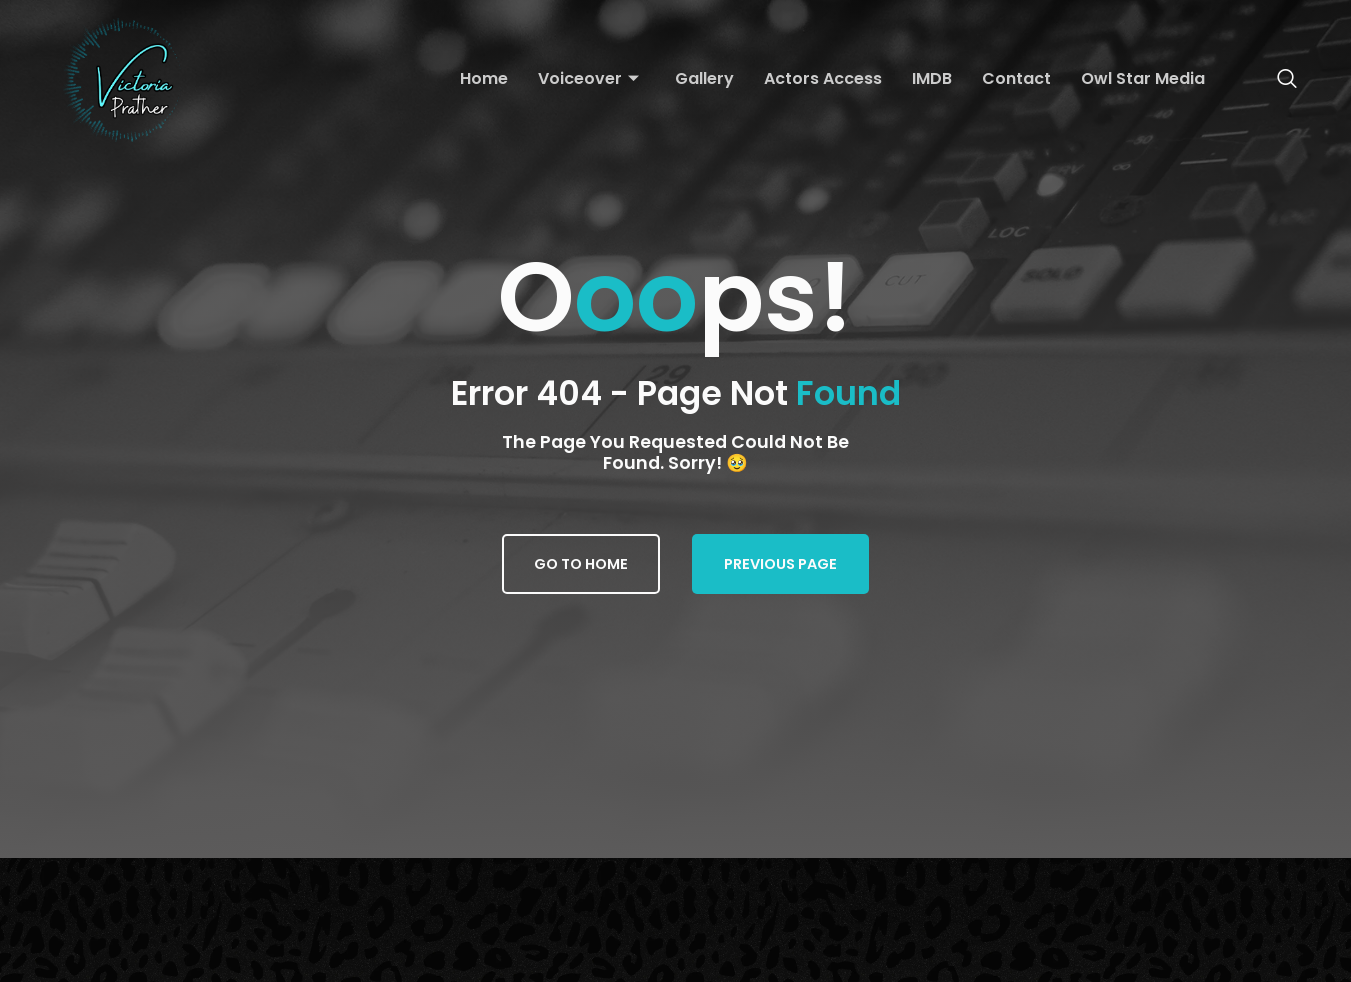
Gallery (704, 78)
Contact (1016, 78)
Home (484, 78)
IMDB (932, 78)
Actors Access (823, 78)
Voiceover (588, 79)
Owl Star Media (1143, 78)
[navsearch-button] (1277, 80)
